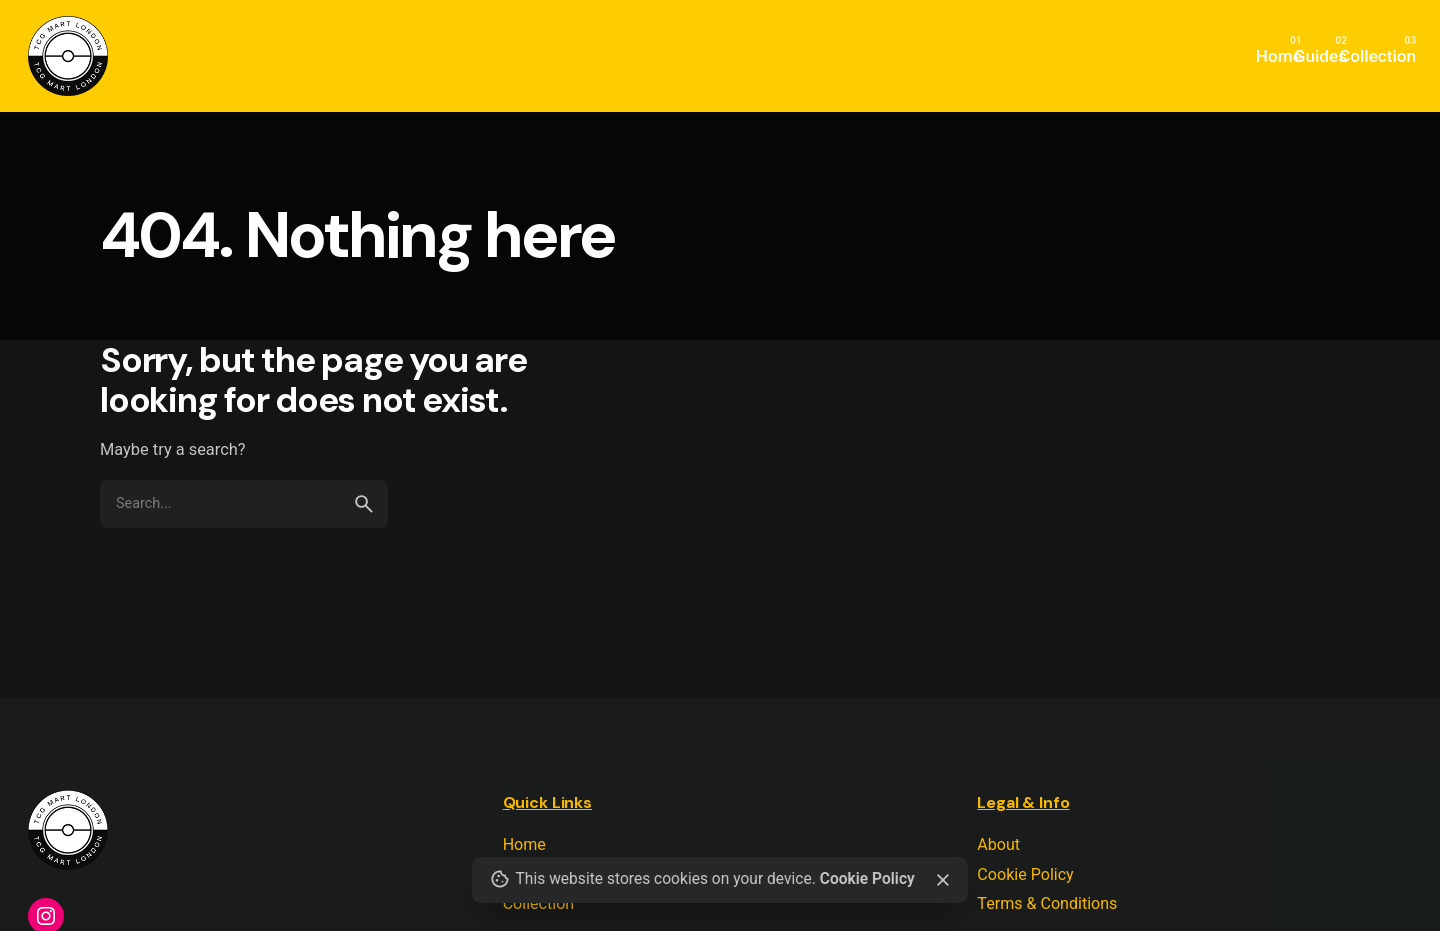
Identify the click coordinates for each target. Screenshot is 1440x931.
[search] (364, 504)
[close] (942, 880)
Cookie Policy (867, 879)
